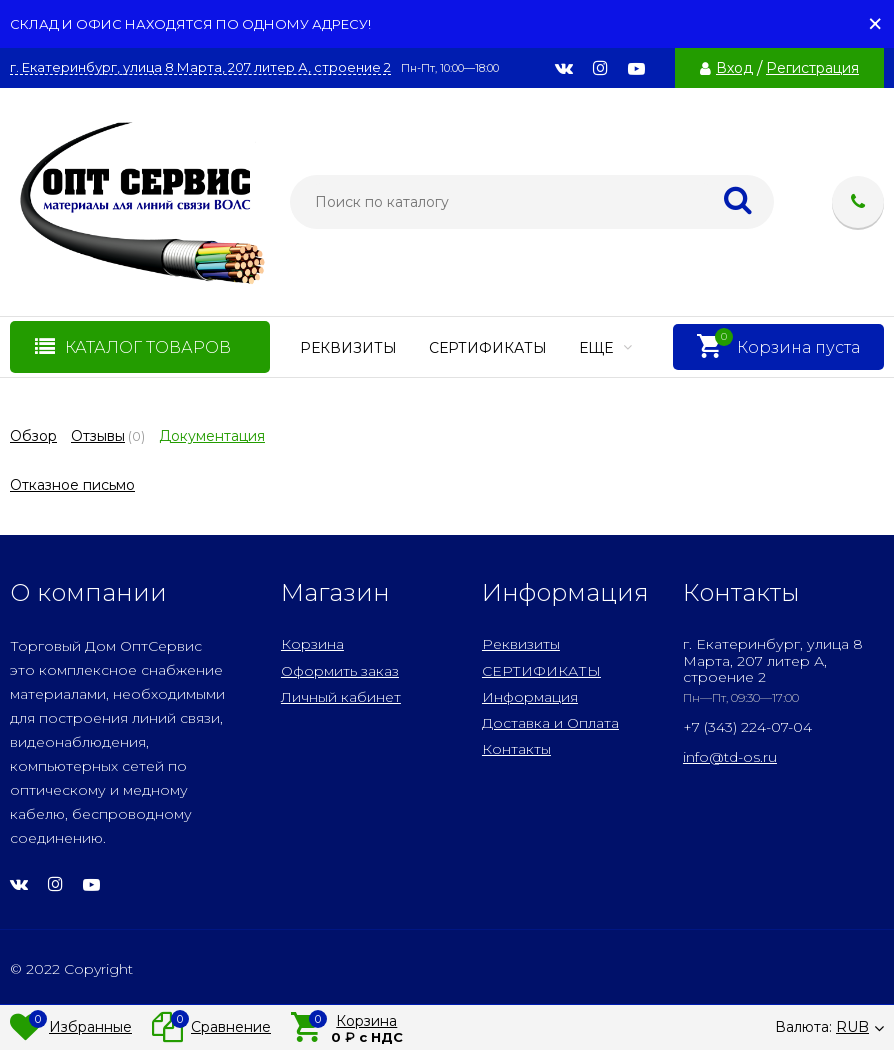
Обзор (33, 436)
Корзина (312, 644)
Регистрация (812, 68)
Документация (212, 436)
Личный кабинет (341, 697)
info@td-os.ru (730, 757)
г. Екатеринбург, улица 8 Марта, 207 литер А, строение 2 (200, 67)
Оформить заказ (340, 671)
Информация (530, 697)
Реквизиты (348, 348)
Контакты (516, 749)
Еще (605, 348)
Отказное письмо (72, 485)
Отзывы (98, 436)
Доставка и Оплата (550, 723)
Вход (734, 68)
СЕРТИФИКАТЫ (488, 348)
